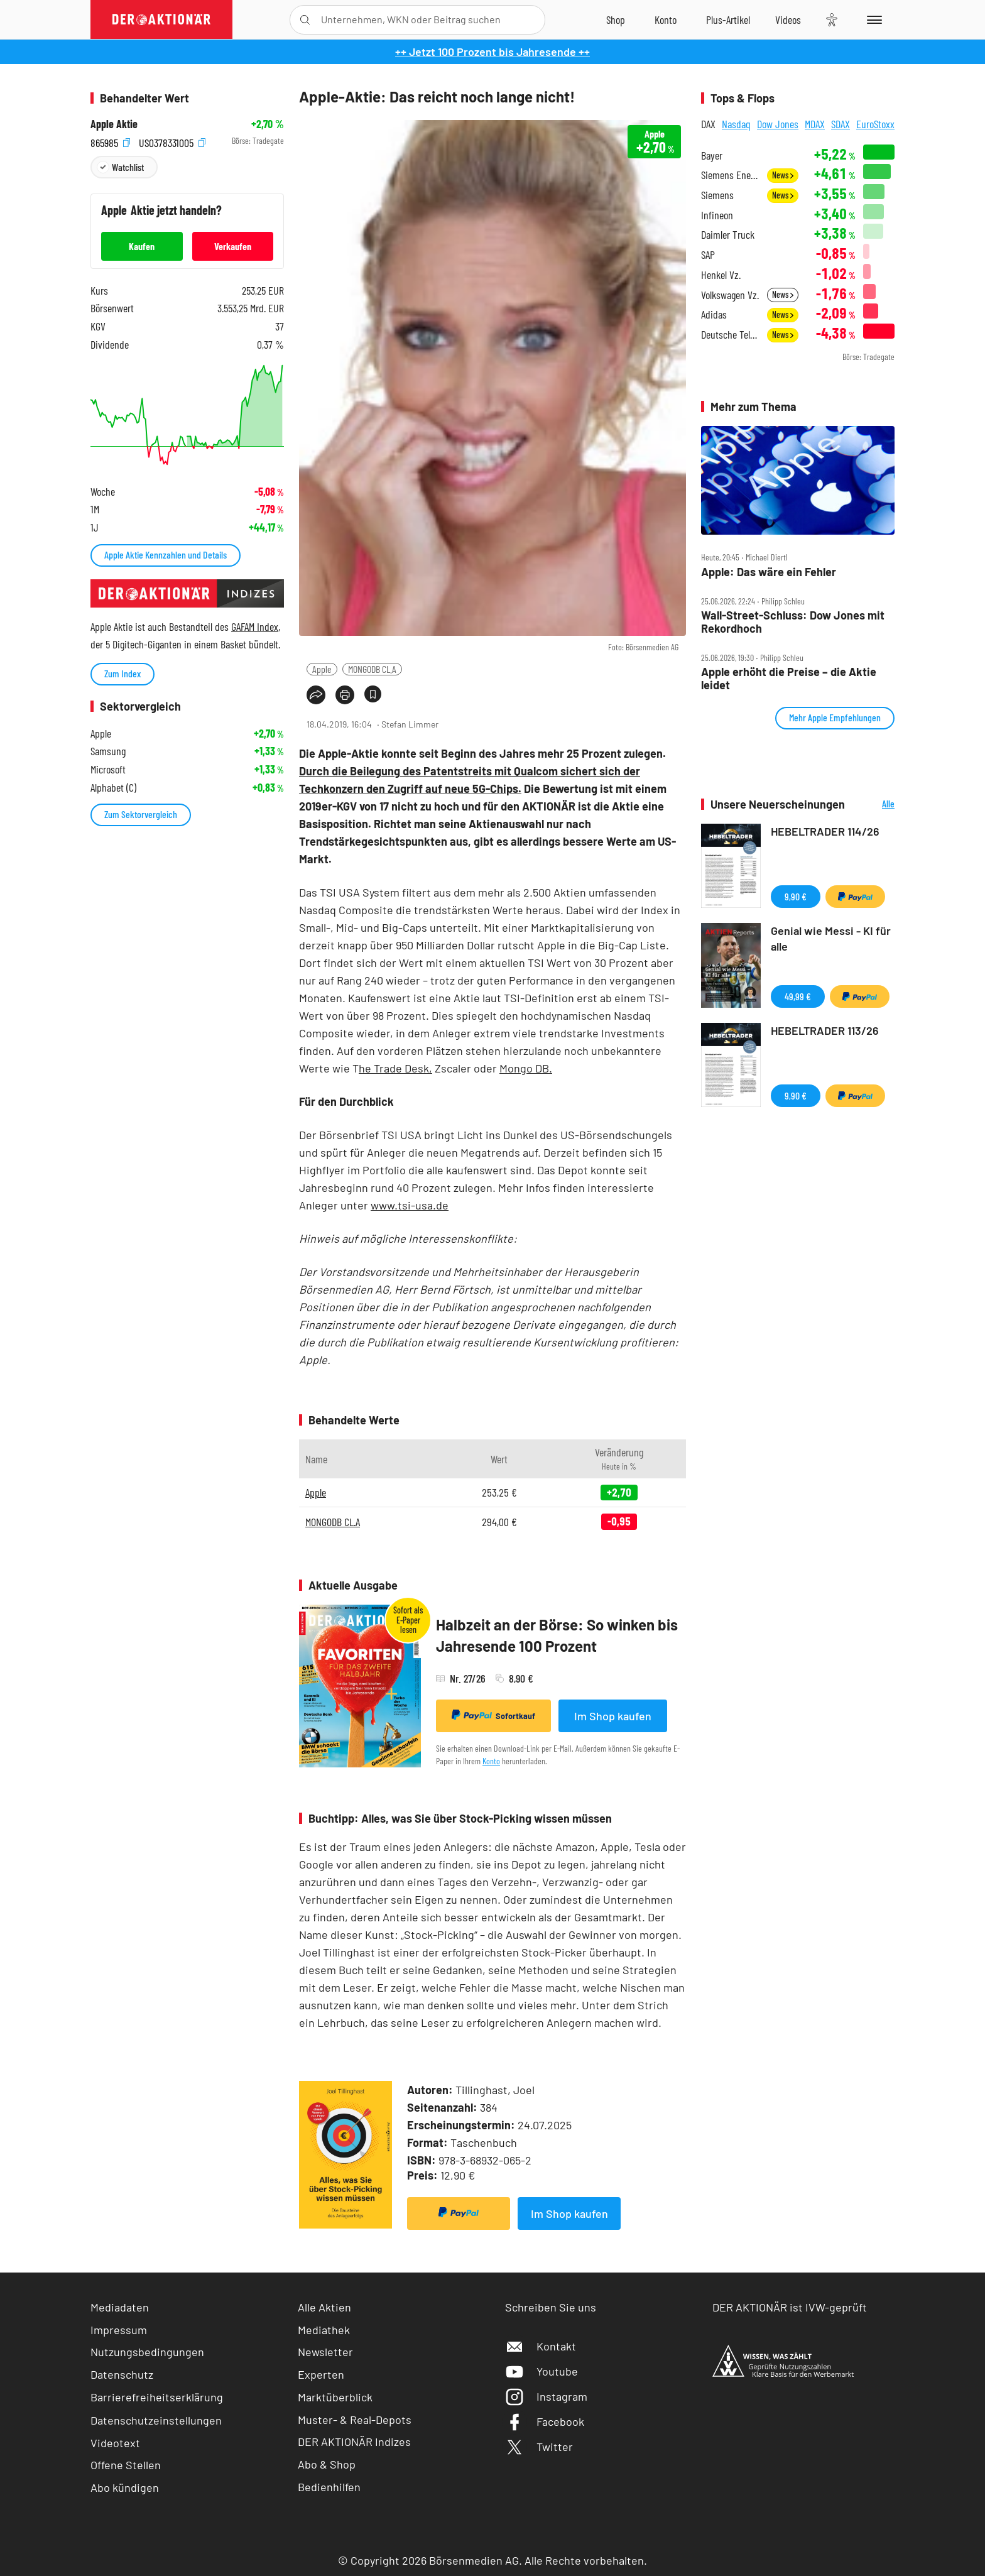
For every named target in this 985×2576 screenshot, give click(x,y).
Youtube (541, 2371)
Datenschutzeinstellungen (156, 2420)
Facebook (544, 2421)
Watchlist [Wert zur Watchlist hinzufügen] (128, 167)
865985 (110, 141)
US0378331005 (172, 141)
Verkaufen (232, 246)
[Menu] (872, 19)
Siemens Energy (730, 175)
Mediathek (324, 2330)
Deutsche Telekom (730, 334)
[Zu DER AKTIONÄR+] (728, 19)
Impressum (118, 2330)
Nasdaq (736, 124)
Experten (321, 2374)
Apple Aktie (114, 124)
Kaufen (142, 246)
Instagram (546, 2396)
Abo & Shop (327, 2464)
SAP (708, 254)
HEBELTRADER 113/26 (825, 1030)
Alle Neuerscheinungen (873, 804)
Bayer (711, 155)
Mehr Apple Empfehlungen (835, 717)
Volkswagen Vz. (730, 295)
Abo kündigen (124, 2487)
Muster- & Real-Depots (354, 2419)
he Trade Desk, (395, 1068)
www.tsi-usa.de (410, 1205)
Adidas (714, 314)
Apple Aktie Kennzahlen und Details (165, 554)
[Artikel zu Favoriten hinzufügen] (372, 693)
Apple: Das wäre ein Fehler (768, 572)
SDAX (840, 124)
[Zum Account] (666, 19)
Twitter (539, 2446)
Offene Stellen (125, 2465)
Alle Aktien (324, 2307)
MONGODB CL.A (372, 669)
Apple (322, 669)
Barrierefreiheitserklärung (156, 2397)
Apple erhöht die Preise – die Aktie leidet (788, 678)
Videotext (115, 2443)
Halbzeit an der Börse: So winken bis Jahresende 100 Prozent (557, 1635)
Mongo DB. (525, 1068)
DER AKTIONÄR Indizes (354, 2441)
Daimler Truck (727, 234)
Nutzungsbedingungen (147, 2352)
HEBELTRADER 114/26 (825, 831)
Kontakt (540, 2346)
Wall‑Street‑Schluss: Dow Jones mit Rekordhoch (792, 622)
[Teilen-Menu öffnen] (316, 694)
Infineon (717, 215)
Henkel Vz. (721, 274)
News (782, 175)
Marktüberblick (335, 2397)
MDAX (815, 124)
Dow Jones (777, 124)
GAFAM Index (254, 626)
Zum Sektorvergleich (140, 814)
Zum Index (122, 673)
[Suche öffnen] (305, 20)
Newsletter (325, 2352)
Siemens (717, 195)
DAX (708, 124)
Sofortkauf (493, 1715)
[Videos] (788, 19)
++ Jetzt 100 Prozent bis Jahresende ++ (492, 51)
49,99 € (798, 996)
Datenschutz (121, 2374)
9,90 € (796, 896)
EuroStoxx (875, 124)
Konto (491, 1760)
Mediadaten (119, 2307)
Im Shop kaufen (612, 1716)
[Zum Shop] (616, 19)
